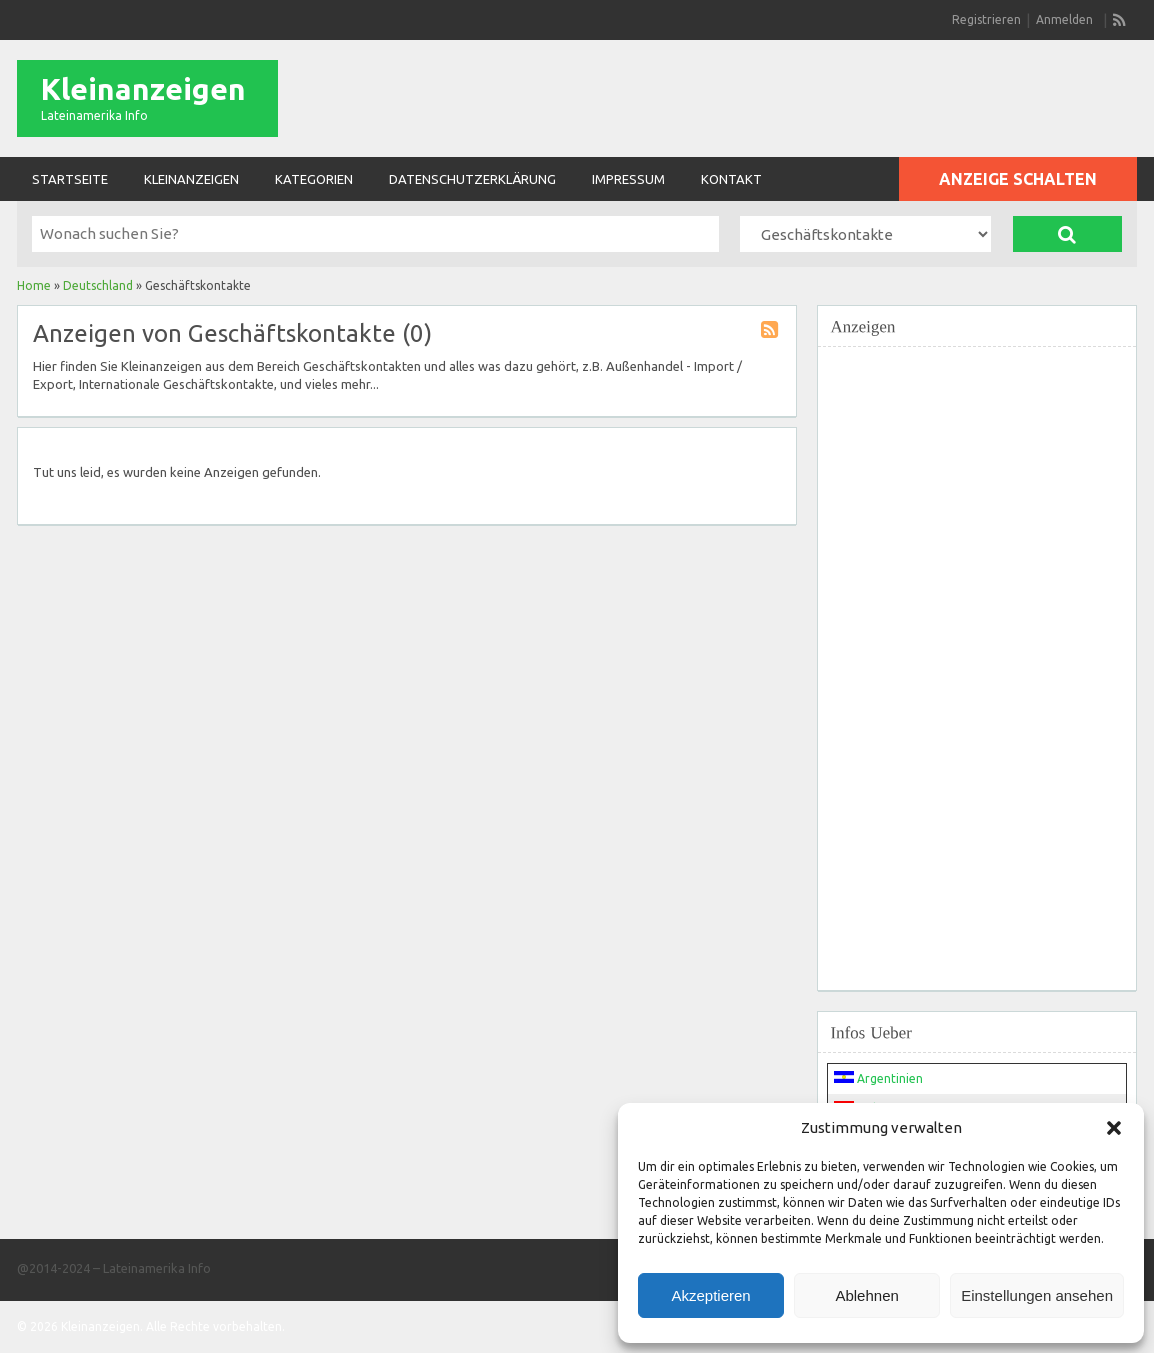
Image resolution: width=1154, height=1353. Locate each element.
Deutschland (98, 285)
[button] (1114, 1128)
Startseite (70, 179)
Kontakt (731, 179)
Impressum (628, 179)
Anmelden (1064, 19)
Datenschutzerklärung (472, 179)
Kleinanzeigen (143, 89)
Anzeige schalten (1018, 179)
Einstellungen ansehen (1037, 1295)
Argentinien (878, 1078)
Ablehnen (866, 1295)
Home (34, 285)
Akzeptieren (710, 1295)
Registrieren (986, 19)
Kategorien (314, 179)
